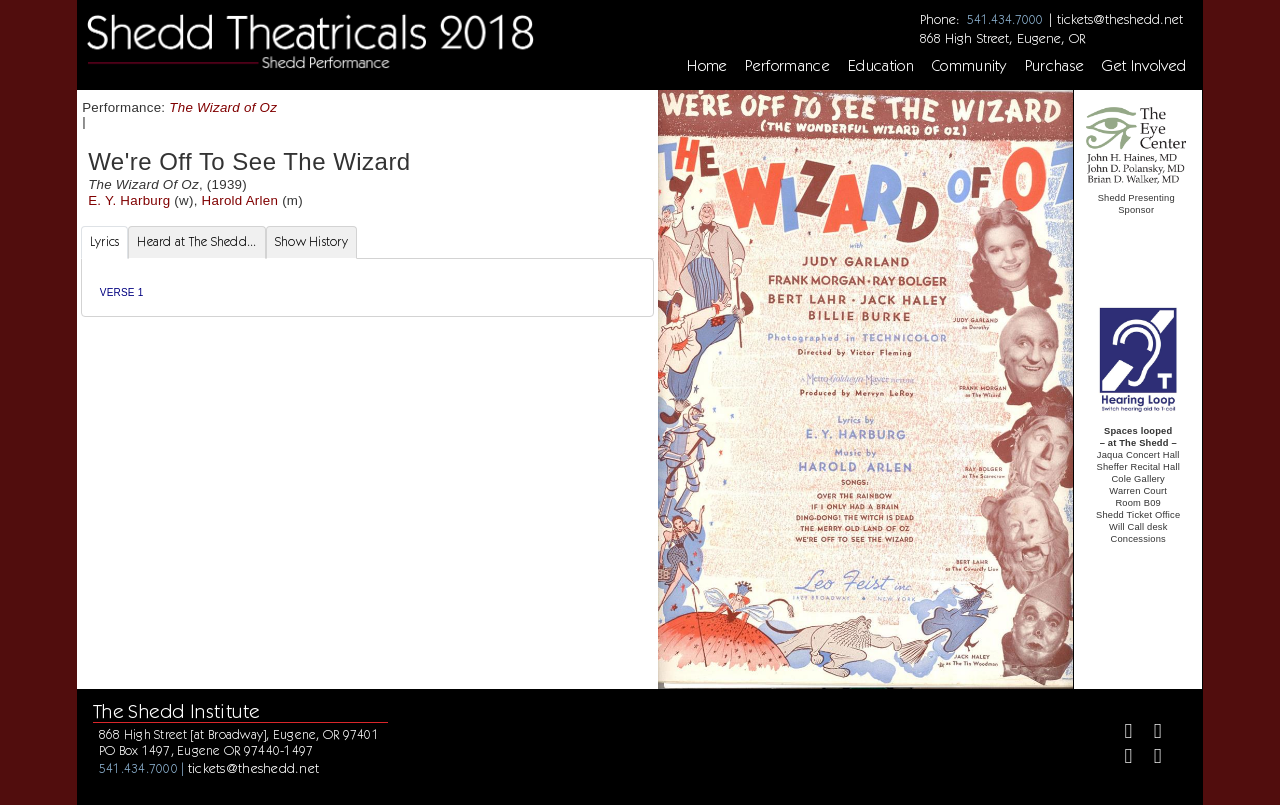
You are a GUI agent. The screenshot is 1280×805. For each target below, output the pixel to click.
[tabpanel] (367, 287)
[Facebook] (1119, 733)
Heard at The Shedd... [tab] (196, 241)
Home (707, 66)
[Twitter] (1149, 733)
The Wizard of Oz (223, 107)
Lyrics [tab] (105, 241)
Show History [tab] (311, 241)
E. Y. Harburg (129, 200)
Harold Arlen (240, 200)
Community (969, 66)
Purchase (1055, 66)
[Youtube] (1149, 758)
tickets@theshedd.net (1120, 19)
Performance (787, 66)
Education (881, 66)
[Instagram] (1119, 758)
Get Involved (1144, 66)
